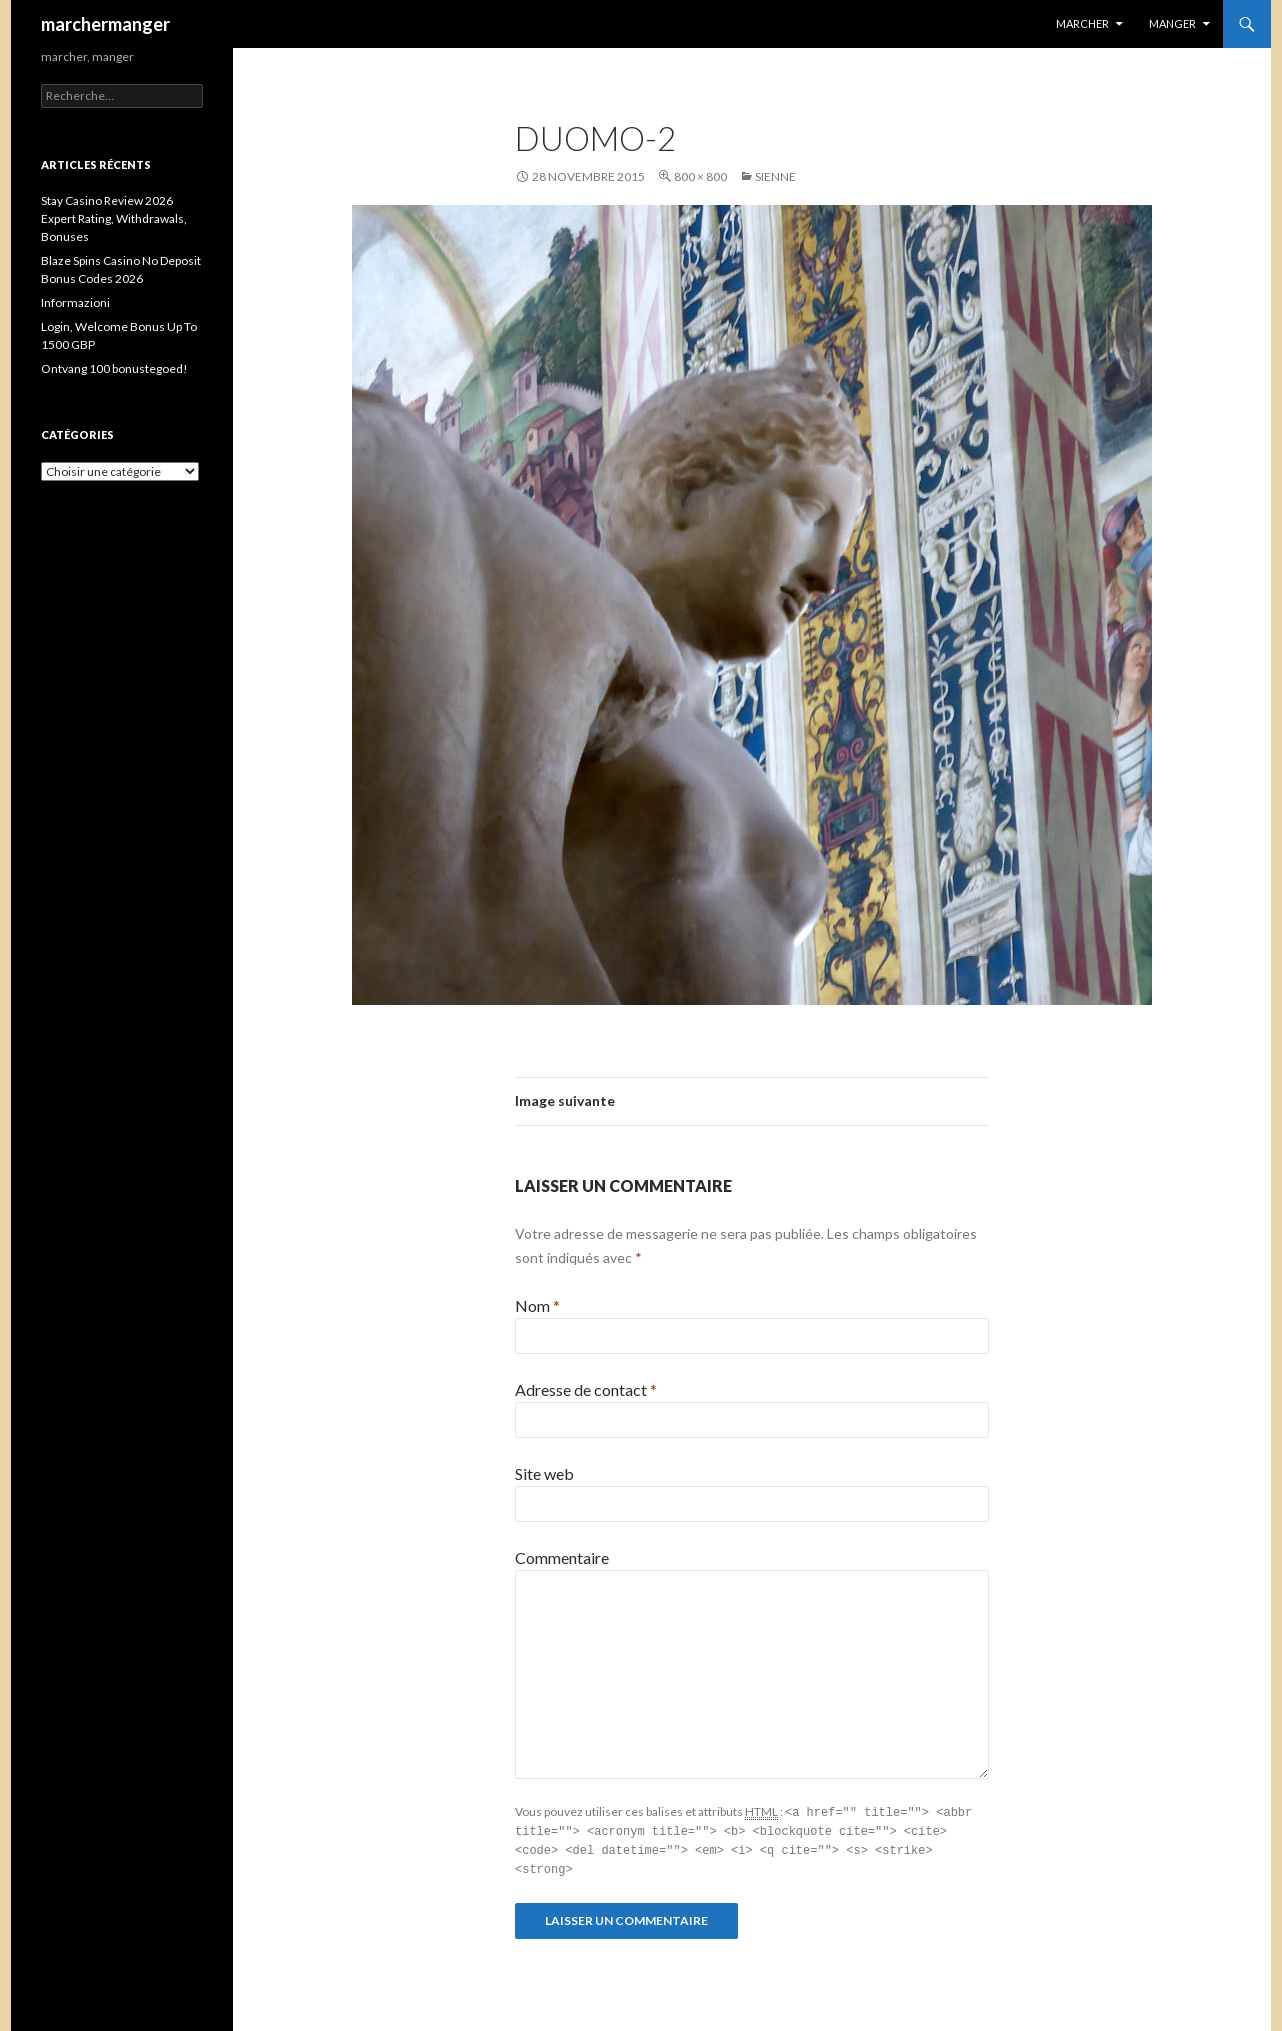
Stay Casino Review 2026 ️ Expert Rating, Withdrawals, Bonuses (114, 218)
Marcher (1082, 23)
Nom (537, 1305)
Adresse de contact (586, 1389)
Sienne (775, 176)
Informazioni (75, 302)
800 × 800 (700, 176)
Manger (1172, 23)
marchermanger (105, 24)
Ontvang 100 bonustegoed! (114, 368)
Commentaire (562, 1557)
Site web (544, 1473)
